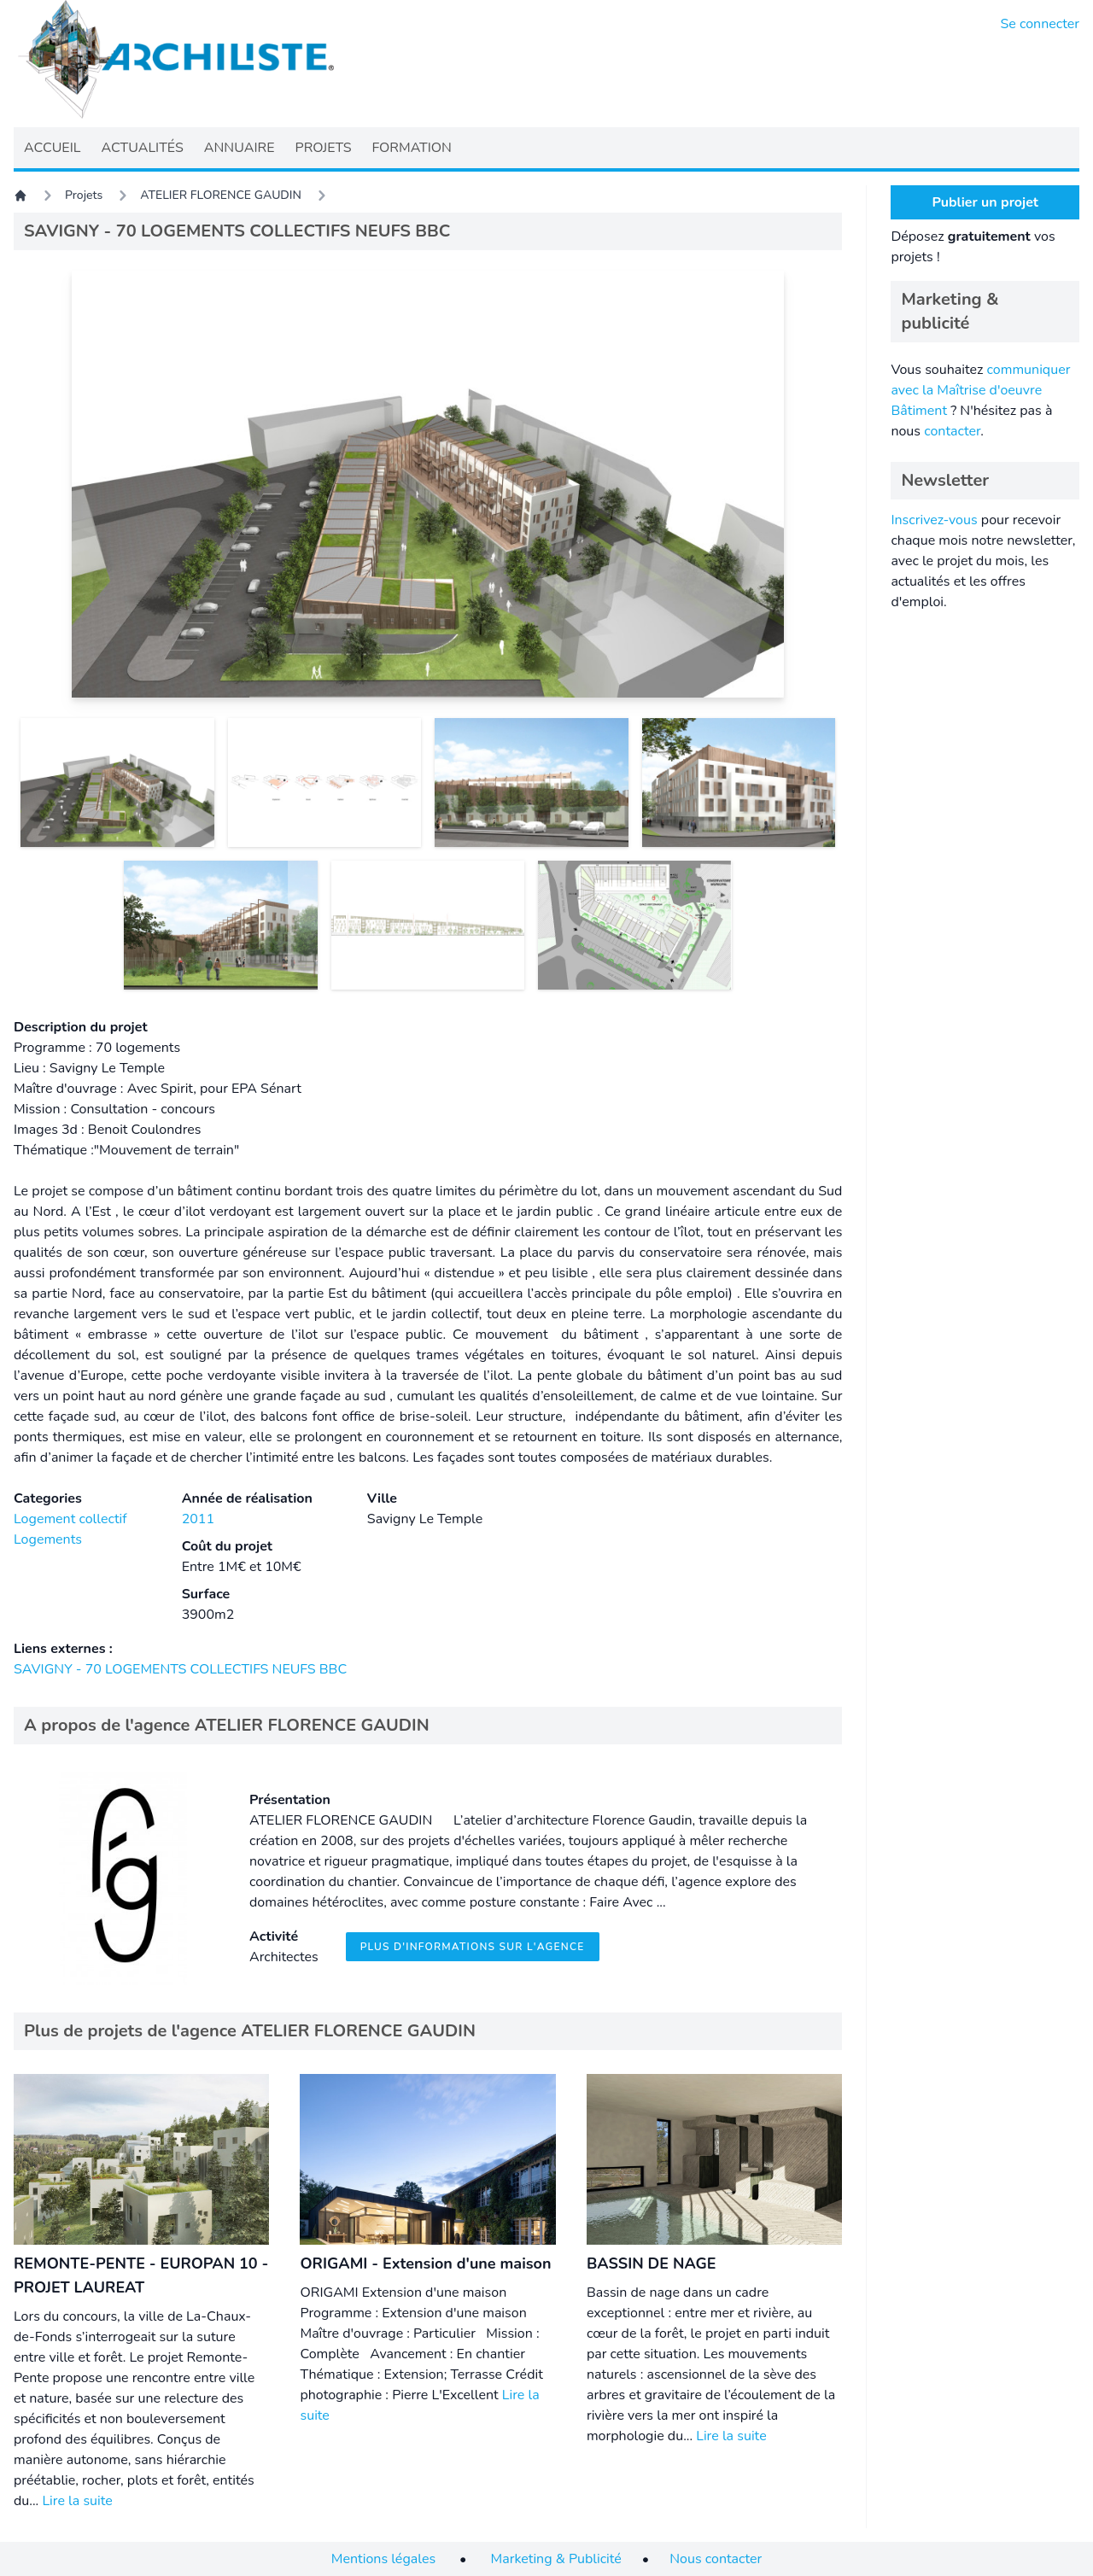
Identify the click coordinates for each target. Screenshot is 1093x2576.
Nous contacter (715, 2559)
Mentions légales (383, 2559)
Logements (48, 1539)
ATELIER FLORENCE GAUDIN (220, 195)
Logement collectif (70, 1519)
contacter (952, 431)
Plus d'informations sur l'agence (472, 1947)
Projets (83, 195)
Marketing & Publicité (556, 2559)
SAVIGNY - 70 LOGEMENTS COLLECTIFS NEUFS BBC (180, 1669)
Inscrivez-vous (934, 520)
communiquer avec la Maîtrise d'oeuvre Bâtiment (980, 390)
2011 (198, 1519)
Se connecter (1040, 24)
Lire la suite (77, 2500)
